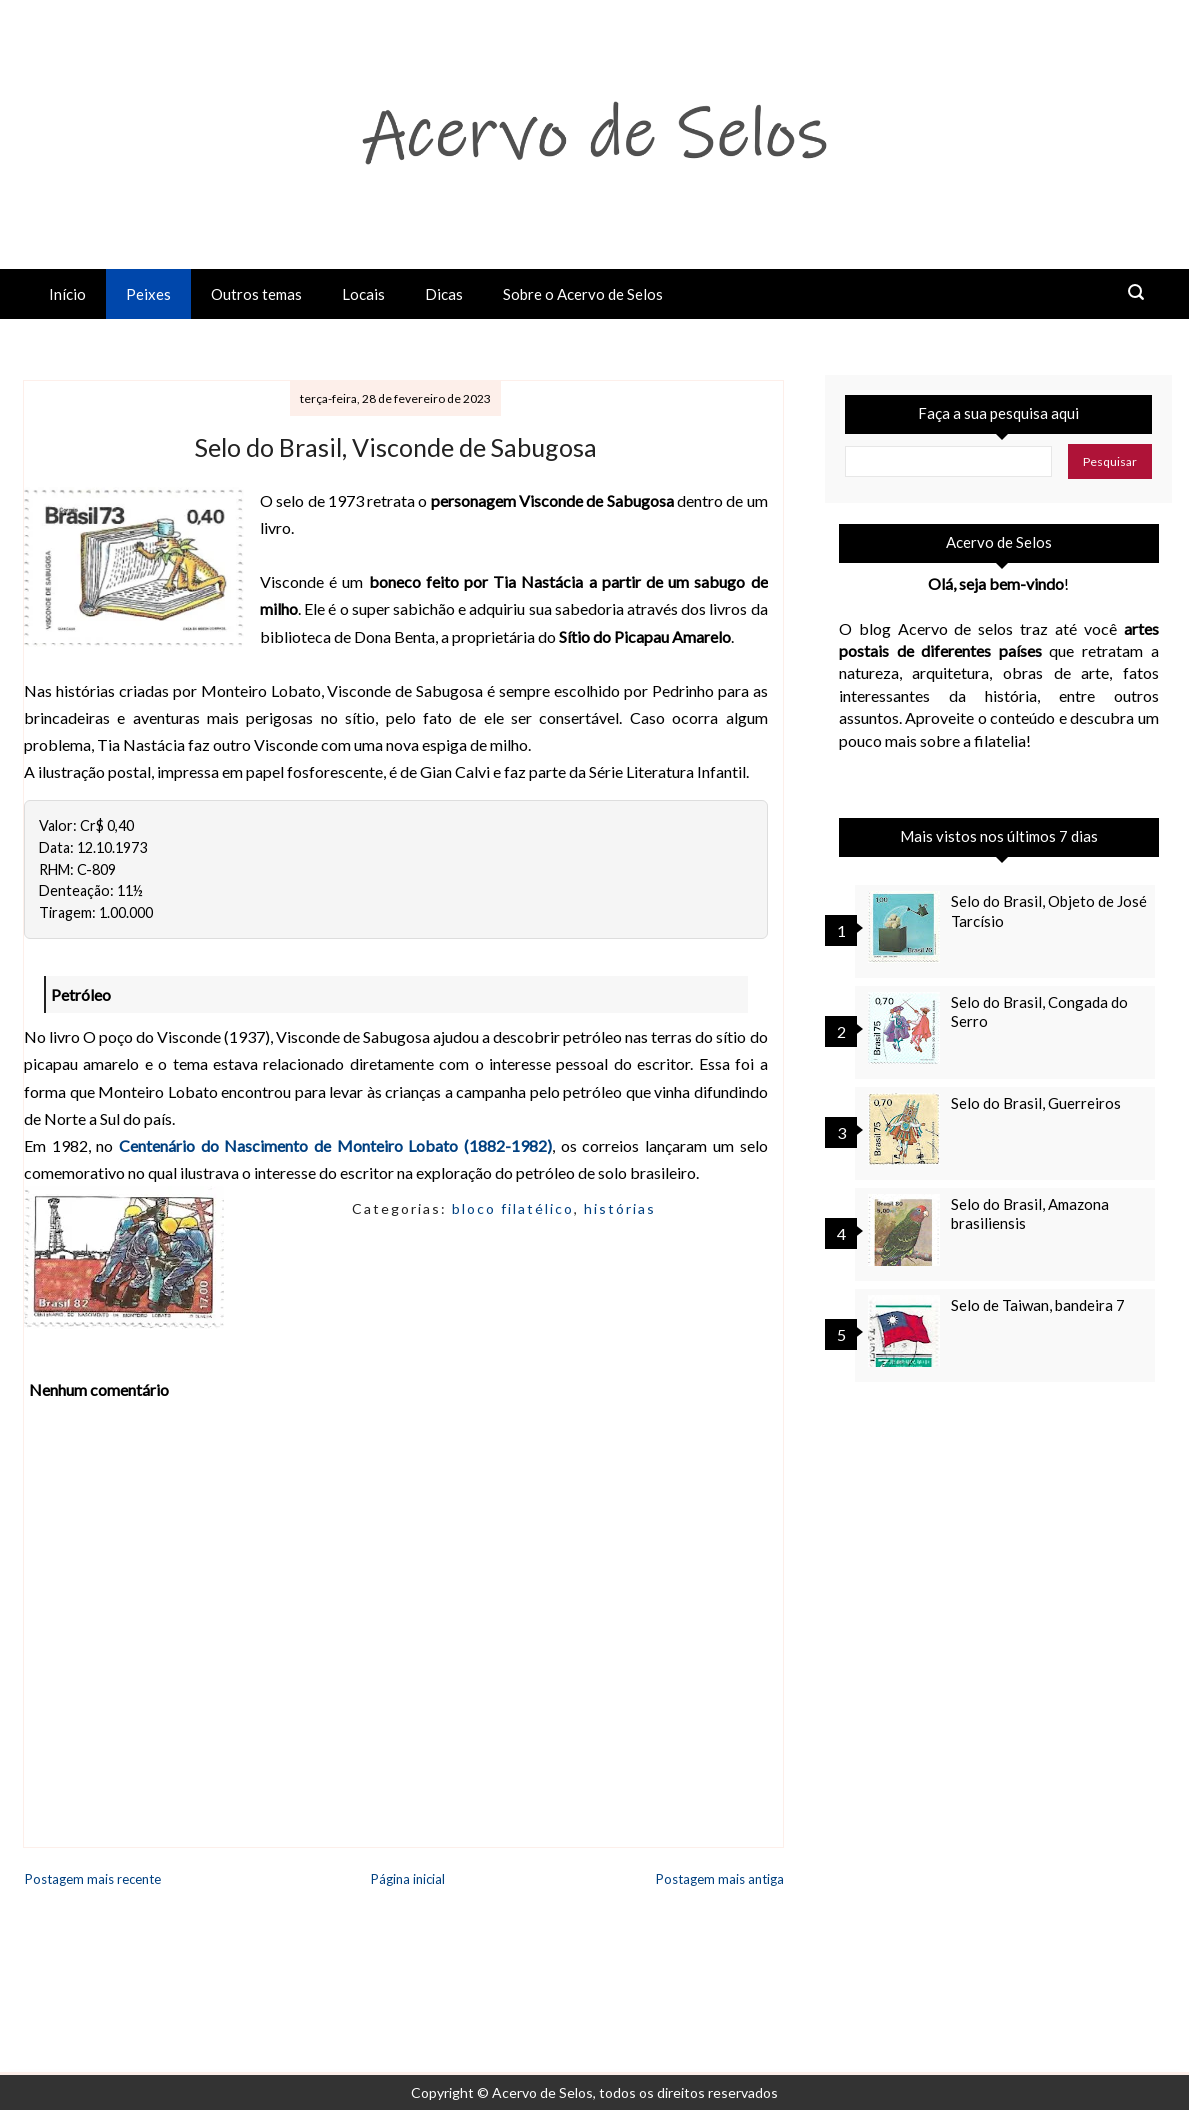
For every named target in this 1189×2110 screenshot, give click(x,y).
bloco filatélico (513, 1208)
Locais (363, 294)
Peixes (148, 294)
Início (67, 294)
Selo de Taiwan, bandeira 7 (1038, 1305)
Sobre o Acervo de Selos (583, 294)
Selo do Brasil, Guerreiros (1036, 1103)
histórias (620, 1208)
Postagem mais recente (93, 1879)
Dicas (444, 294)
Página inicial (408, 1879)
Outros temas (256, 294)
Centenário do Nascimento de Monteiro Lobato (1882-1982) (335, 1145)
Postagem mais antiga (720, 1879)
